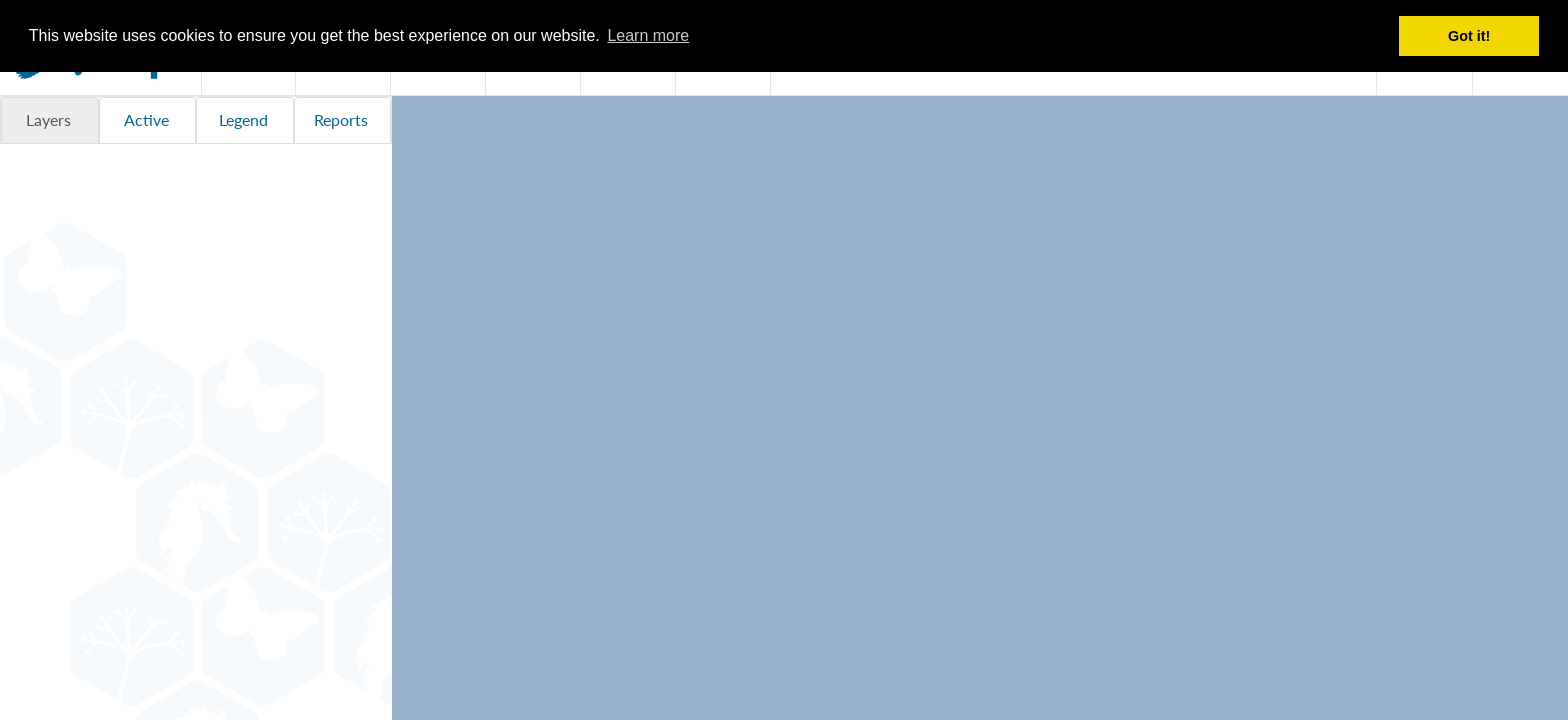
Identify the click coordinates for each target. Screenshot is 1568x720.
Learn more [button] (648, 35)
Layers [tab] (48, 119)
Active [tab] (146, 119)
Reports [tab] (341, 119)
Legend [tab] (243, 119)
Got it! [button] (1469, 36)
